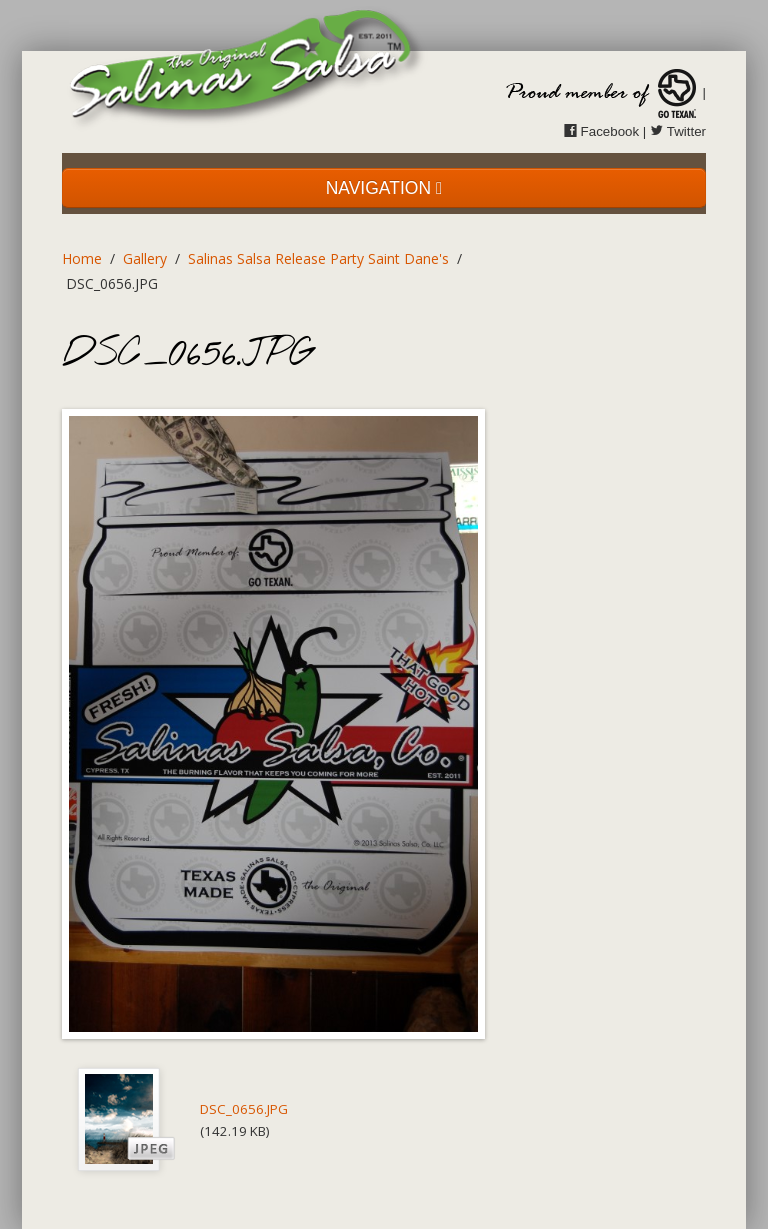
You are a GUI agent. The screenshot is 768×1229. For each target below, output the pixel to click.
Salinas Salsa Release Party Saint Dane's (318, 258)
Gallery (145, 258)
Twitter (678, 131)
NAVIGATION (384, 188)
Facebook (601, 131)
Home (82, 258)
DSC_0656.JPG (244, 1109)
